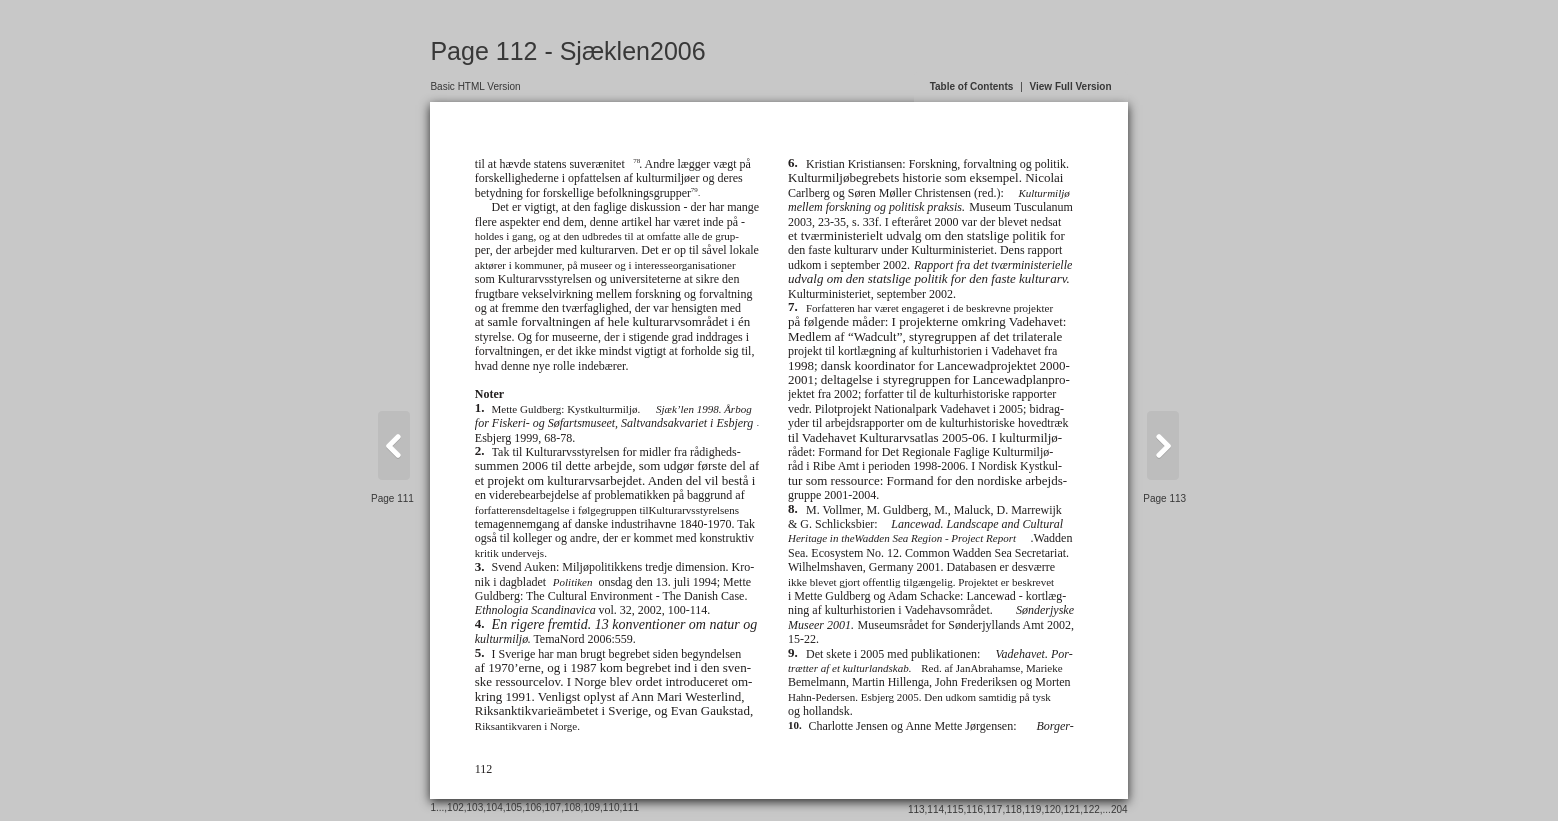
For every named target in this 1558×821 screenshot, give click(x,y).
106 (533, 807)
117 (994, 809)
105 (514, 807)
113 (916, 809)
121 (1072, 809)
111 (630, 807)
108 (572, 807)
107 (552, 807)
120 (1052, 809)
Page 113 (1164, 498)
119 (1033, 809)
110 (611, 807)
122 (1091, 809)
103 (475, 807)
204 (1119, 809)
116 (974, 809)
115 (955, 809)
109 (591, 807)
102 (455, 807)
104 (494, 807)
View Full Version (1071, 86)
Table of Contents (972, 86)
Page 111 (392, 498)
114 (935, 809)
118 (1013, 809)
